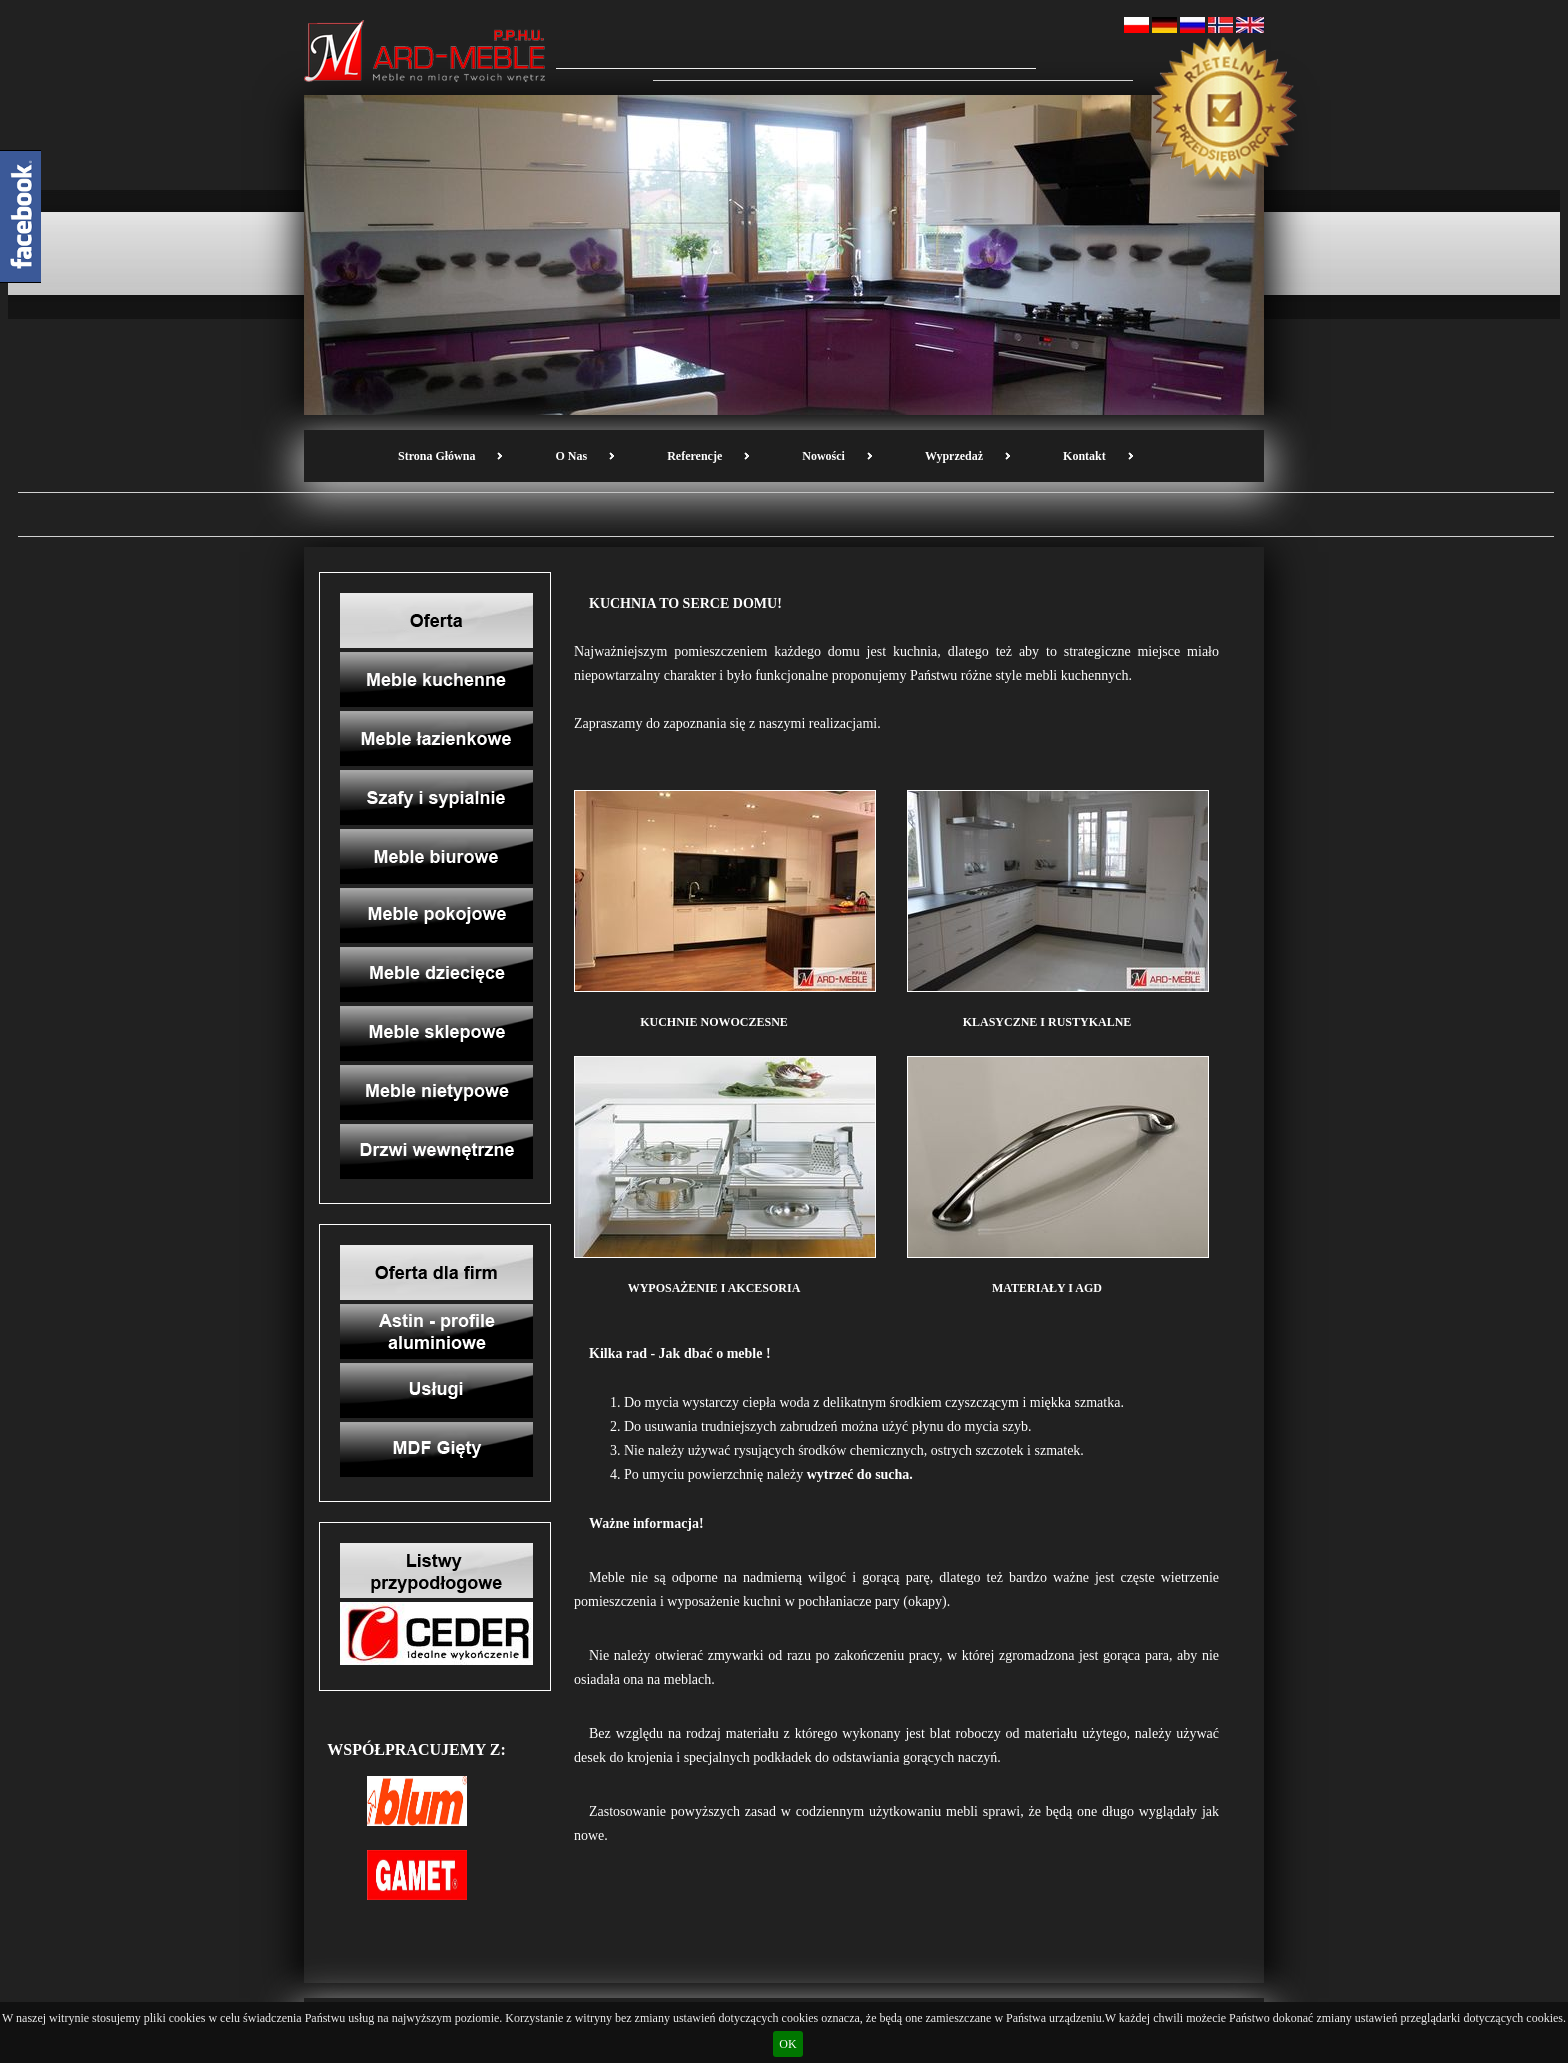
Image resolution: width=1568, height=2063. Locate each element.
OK (787, 2044)
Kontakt (1084, 456)
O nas (571, 456)
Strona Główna (436, 456)
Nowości (823, 456)
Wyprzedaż (954, 456)
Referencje (694, 456)
